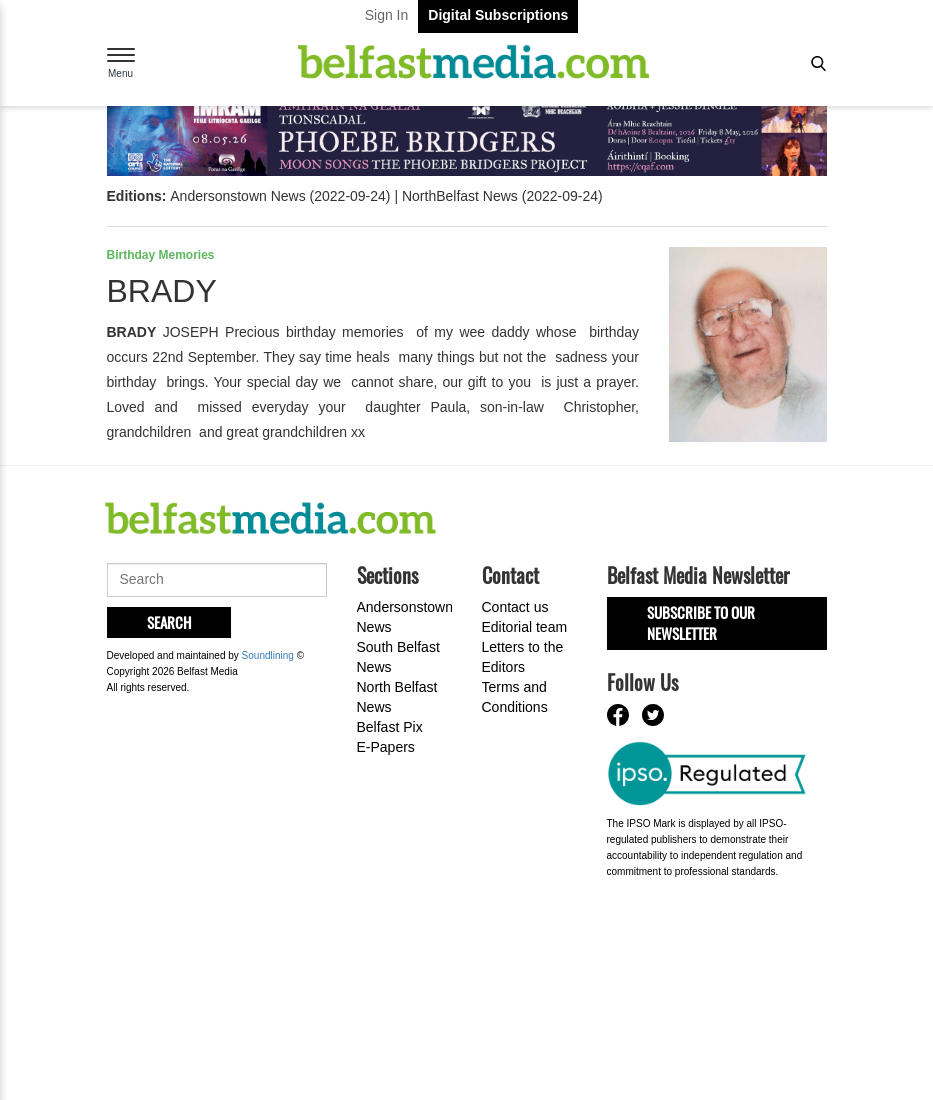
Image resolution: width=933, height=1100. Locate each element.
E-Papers (386, 747)
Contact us (515, 607)
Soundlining (268, 655)
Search (169, 622)
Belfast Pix (390, 727)
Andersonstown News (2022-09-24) (280, 196)
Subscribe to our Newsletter (701, 622)
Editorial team (525, 627)
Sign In (387, 15)
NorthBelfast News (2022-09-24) (502, 196)
